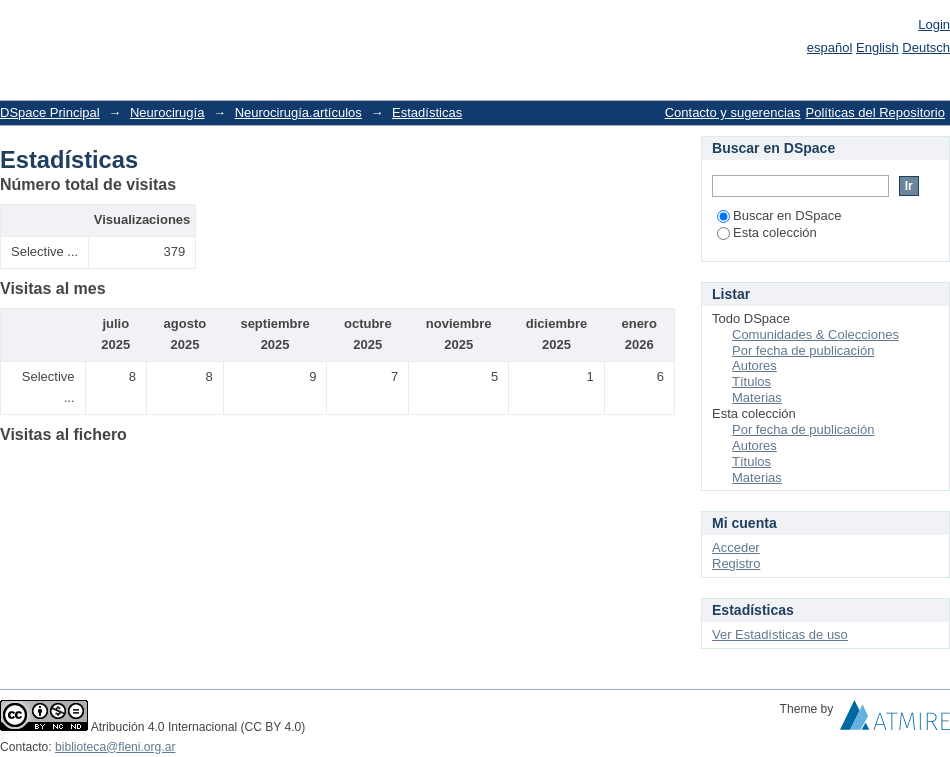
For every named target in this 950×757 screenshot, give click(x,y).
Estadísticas (427, 112)
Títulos (751, 381)
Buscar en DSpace (779, 215)
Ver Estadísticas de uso (780, 634)
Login (934, 24)
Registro (736, 563)
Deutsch (926, 47)
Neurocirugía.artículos (298, 112)
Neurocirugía (167, 112)
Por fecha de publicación (803, 350)
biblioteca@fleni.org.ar (115, 747)
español (830, 47)
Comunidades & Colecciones (815, 334)
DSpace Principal (50, 112)
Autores (754, 365)
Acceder (736, 547)
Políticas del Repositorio (875, 112)
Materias (757, 397)
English (877, 47)
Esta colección (767, 232)
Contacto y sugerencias (733, 112)
